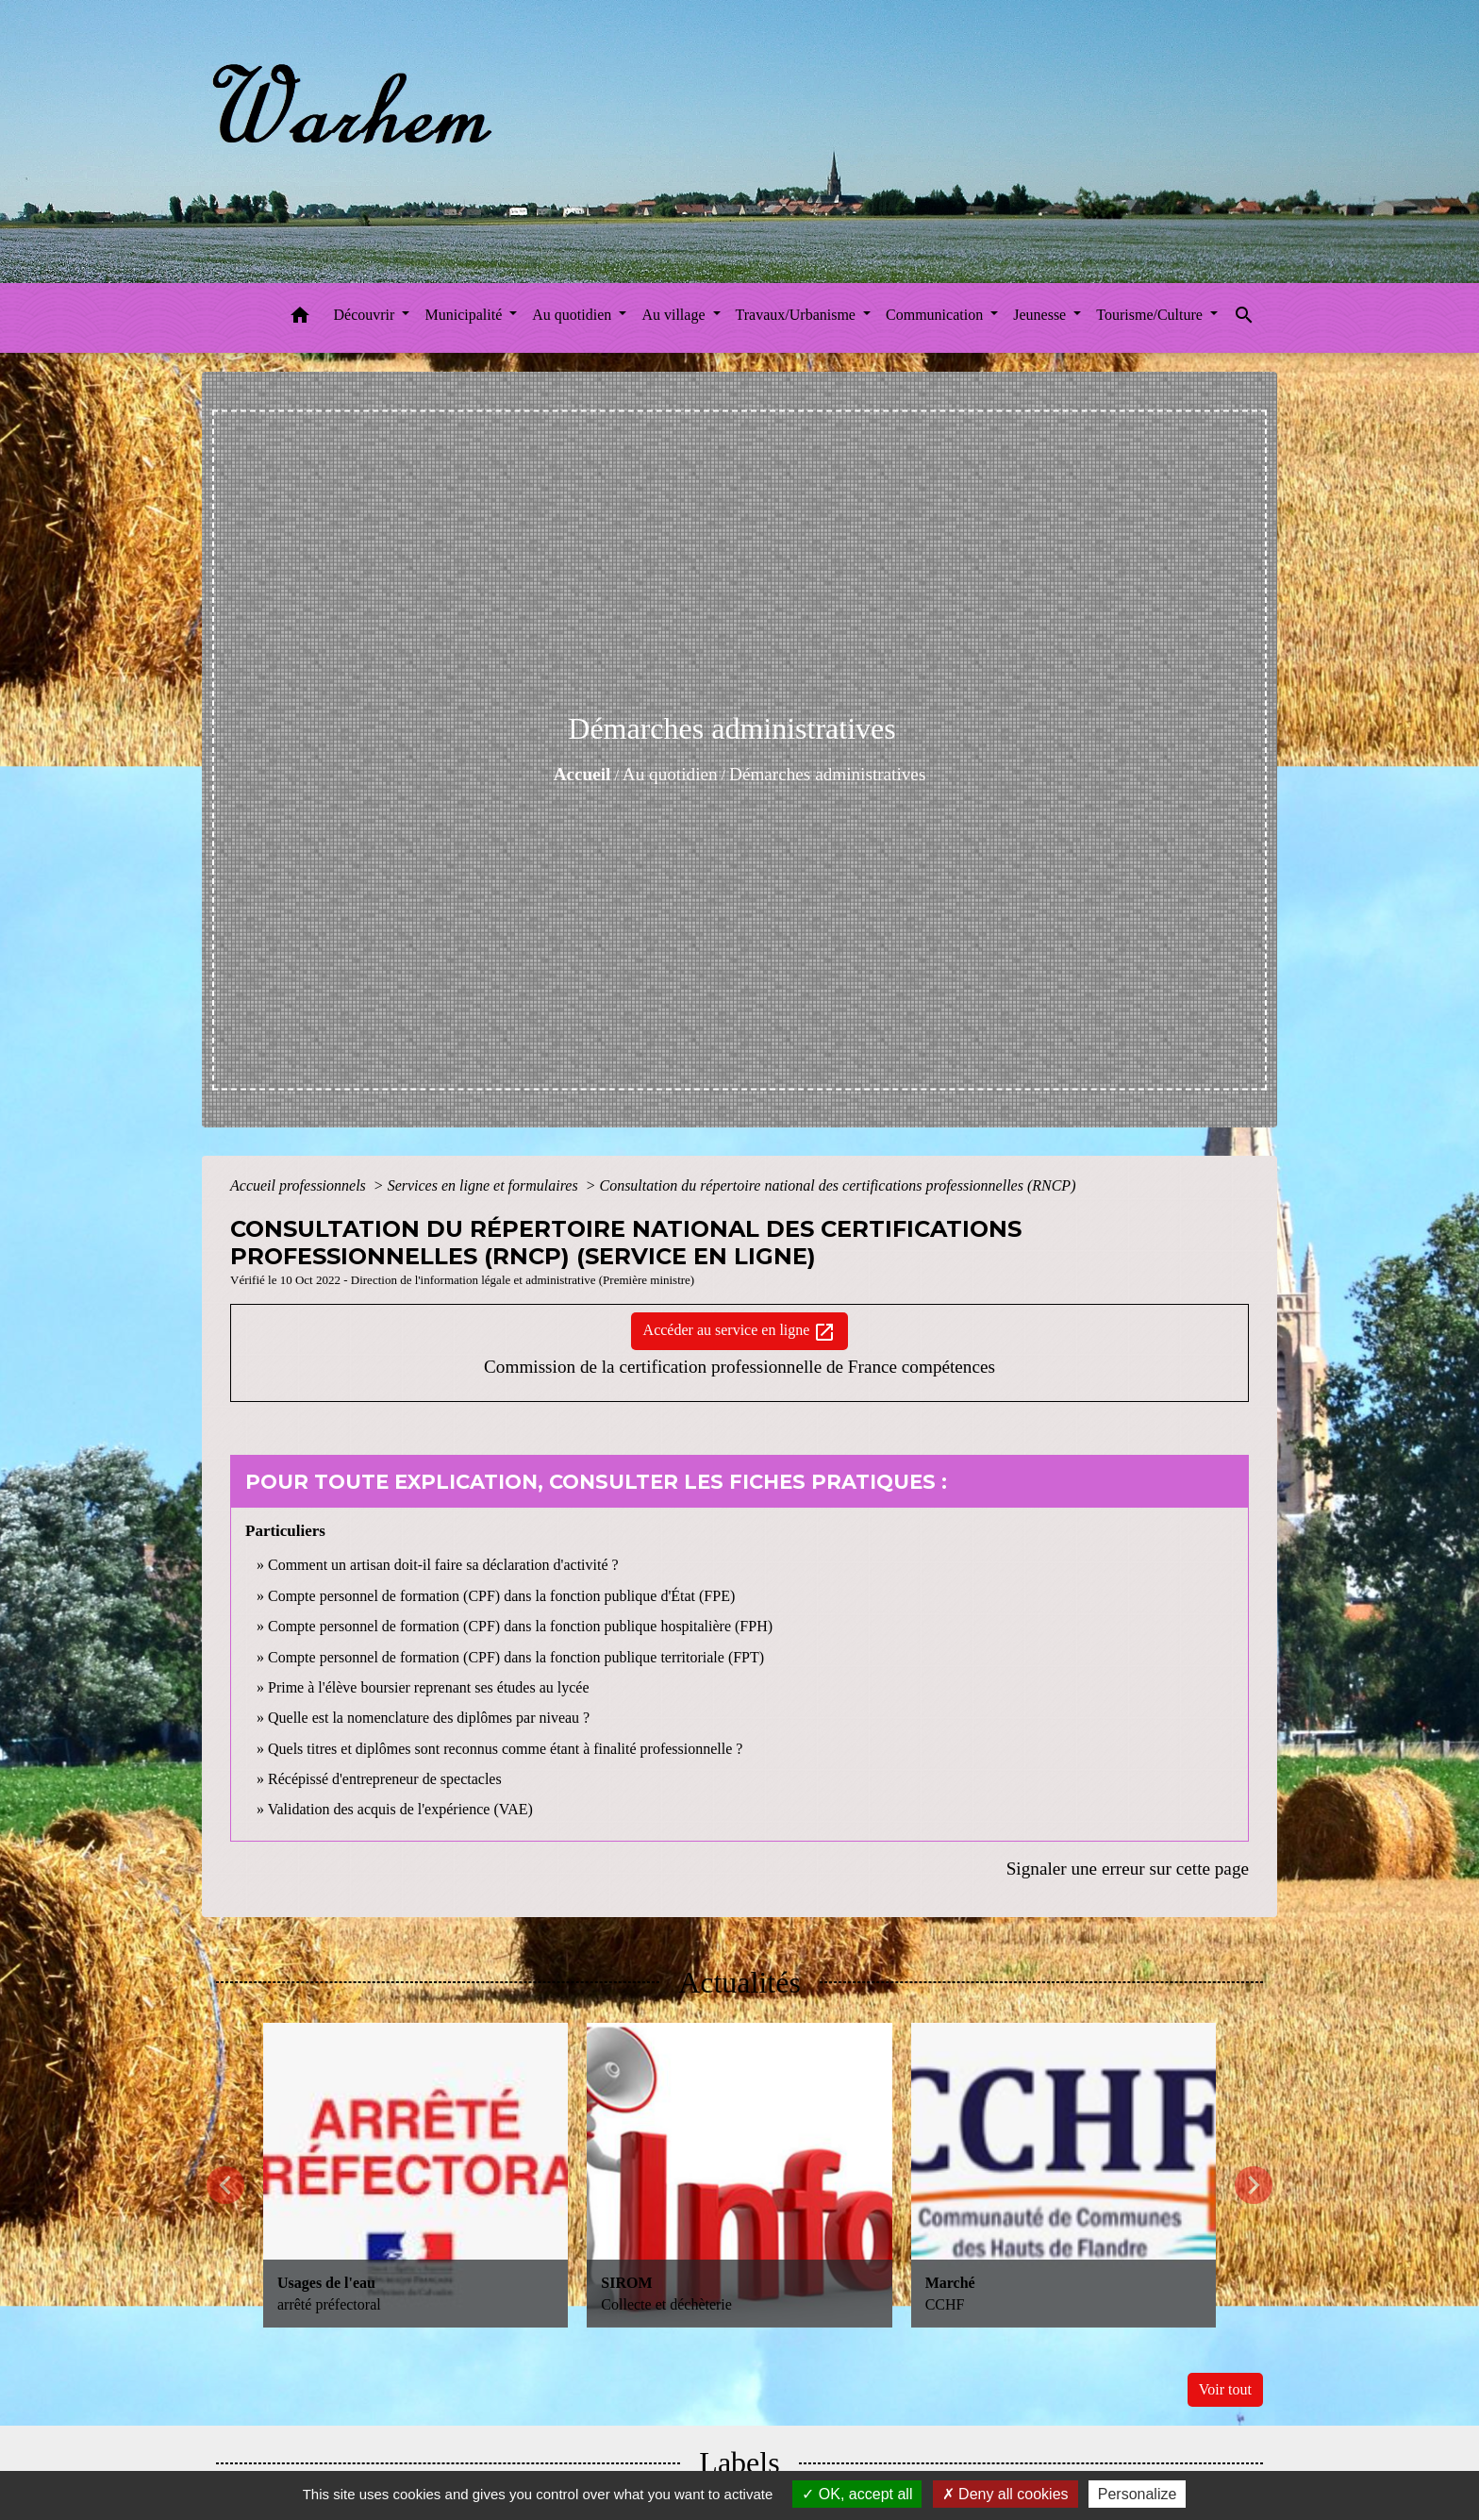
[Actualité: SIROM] (739, 2175)
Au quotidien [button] (573, 315)
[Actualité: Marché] (1063, 2175)
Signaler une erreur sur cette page (1127, 1868)
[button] (300, 318)
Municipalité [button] (465, 315)
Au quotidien (670, 774)
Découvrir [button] (366, 315)
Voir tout (1225, 2389)
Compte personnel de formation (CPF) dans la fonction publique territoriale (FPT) (516, 1657)
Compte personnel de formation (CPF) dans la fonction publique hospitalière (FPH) (520, 1626)
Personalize (1137, 2494)
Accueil (582, 774)
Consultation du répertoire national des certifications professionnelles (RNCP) (837, 1185)
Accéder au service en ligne (740, 1332)
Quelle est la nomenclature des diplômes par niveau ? (429, 1718)
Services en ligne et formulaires (485, 1185)
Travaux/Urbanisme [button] (797, 315)
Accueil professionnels (300, 1185)
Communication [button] (936, 315)
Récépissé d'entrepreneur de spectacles (385, 1779)
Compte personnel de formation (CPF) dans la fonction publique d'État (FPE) (501, 1596)
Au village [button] (674, 315)
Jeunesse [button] (1041, 315)
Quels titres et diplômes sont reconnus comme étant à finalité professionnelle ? (505, 1749)
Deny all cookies (1005, 2494)
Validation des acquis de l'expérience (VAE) (400, 1809)
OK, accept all (857, 2494)
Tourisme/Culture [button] (1151, 315)
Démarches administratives (827, 774)
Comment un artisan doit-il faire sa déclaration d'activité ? (443, 1565)
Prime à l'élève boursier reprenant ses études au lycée (429, 1687)
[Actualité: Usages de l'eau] (415, 2175)
